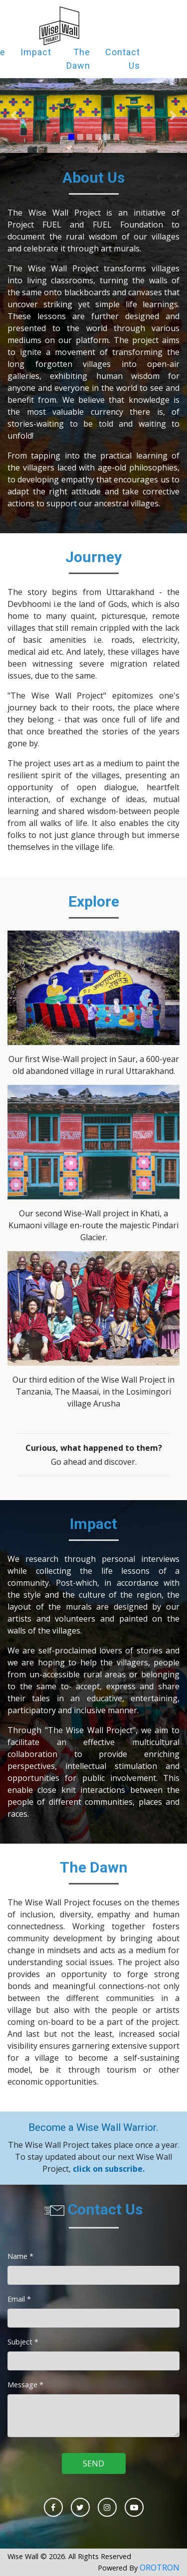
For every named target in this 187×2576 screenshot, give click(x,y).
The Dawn (78, 59)
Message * (25, 2384)
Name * (20, 2256)
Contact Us (122, 59)
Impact (35, 52)
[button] (14, 115)
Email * (19, 2299)
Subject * (22, 2341)
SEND (93, 2463)
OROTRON (160, 2567)
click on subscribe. (109, 2168)
